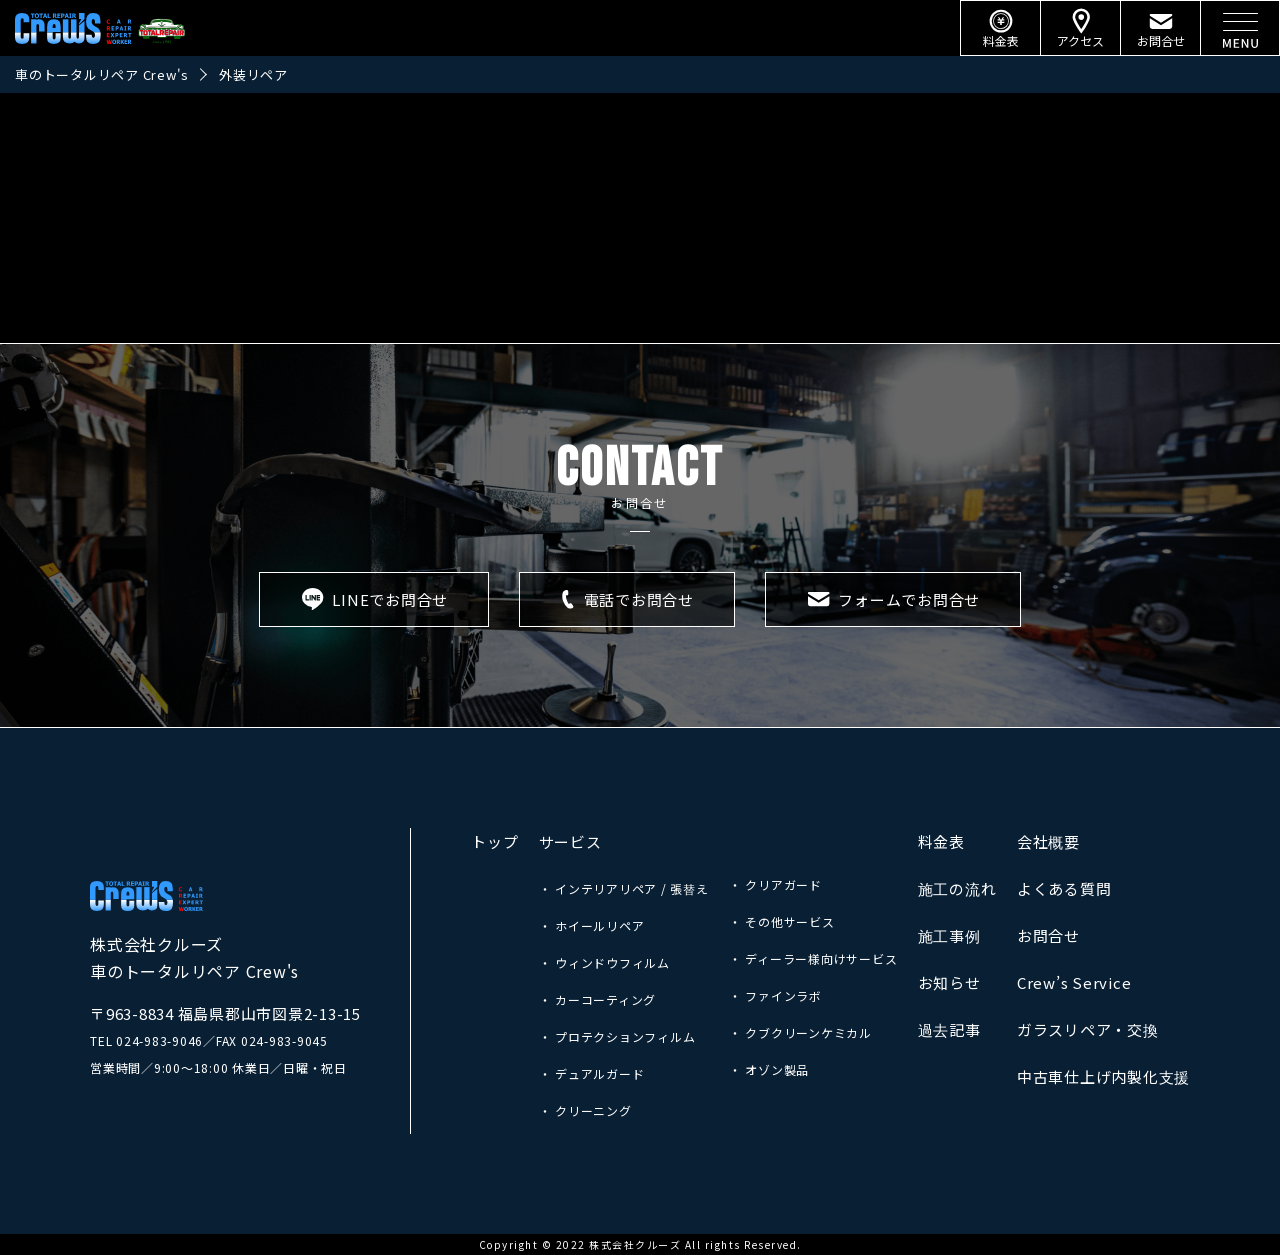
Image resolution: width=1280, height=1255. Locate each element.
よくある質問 (1064, 888)
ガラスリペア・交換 (1088, 1029)
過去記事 (949, 1029)
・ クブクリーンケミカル (800, 1032)
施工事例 (949, 935)
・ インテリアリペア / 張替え (624, 888)
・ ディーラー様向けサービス (813, 958)
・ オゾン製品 (769, 1069)
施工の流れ (957, 888)
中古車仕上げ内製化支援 (1103, 1076)
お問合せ (1048, 935)
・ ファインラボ (775, 995)
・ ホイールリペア (592, 925)
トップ (494, 841)
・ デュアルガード (592, 1073)
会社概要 (1048, 841)
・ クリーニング (585, 1110)
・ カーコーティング (598, 999)
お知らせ (949, 982)
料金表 (941, 841)
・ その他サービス (782, 921)
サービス (570, 841)
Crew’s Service (1074, 982)
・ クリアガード (775, 884)
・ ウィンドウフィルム (604, 962)
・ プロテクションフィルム (617, 1036)
